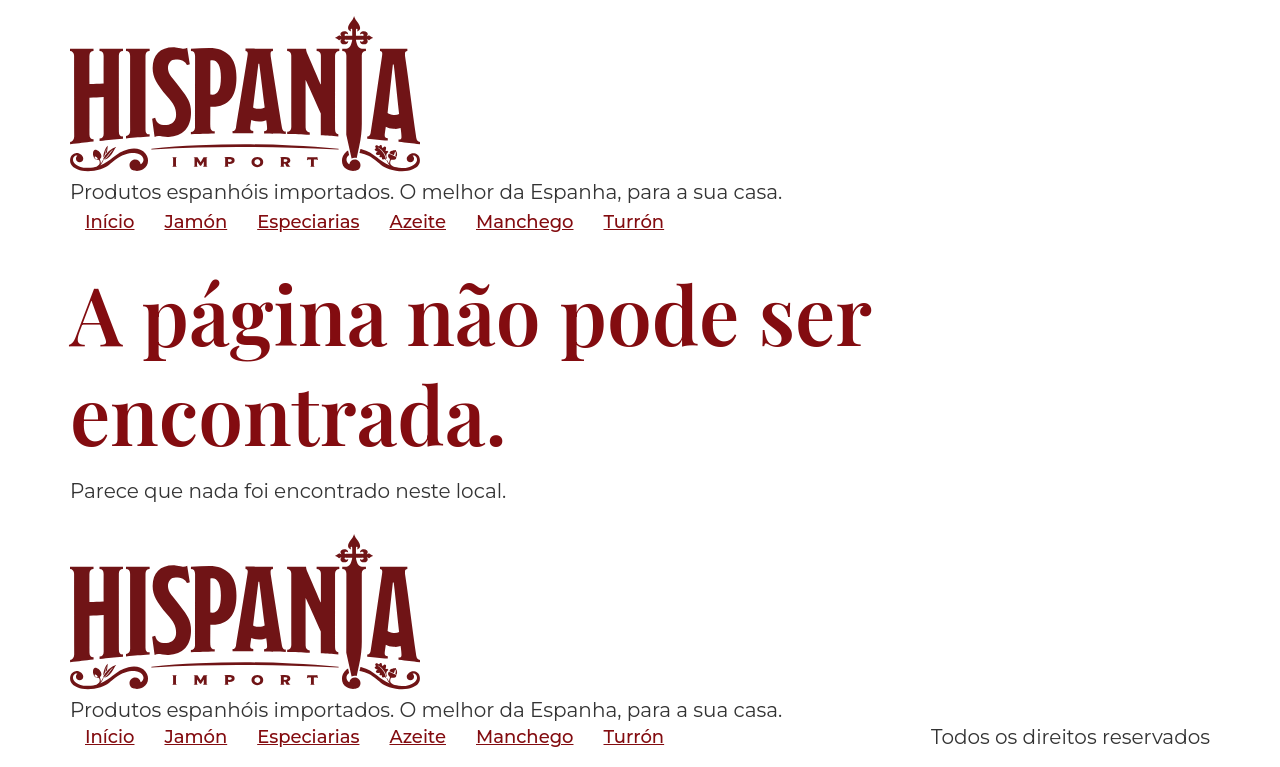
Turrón (634, 222)
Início (109, 222)
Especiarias (308, 222)
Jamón (195, 222)
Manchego (525, 222)
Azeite (417, 222)
